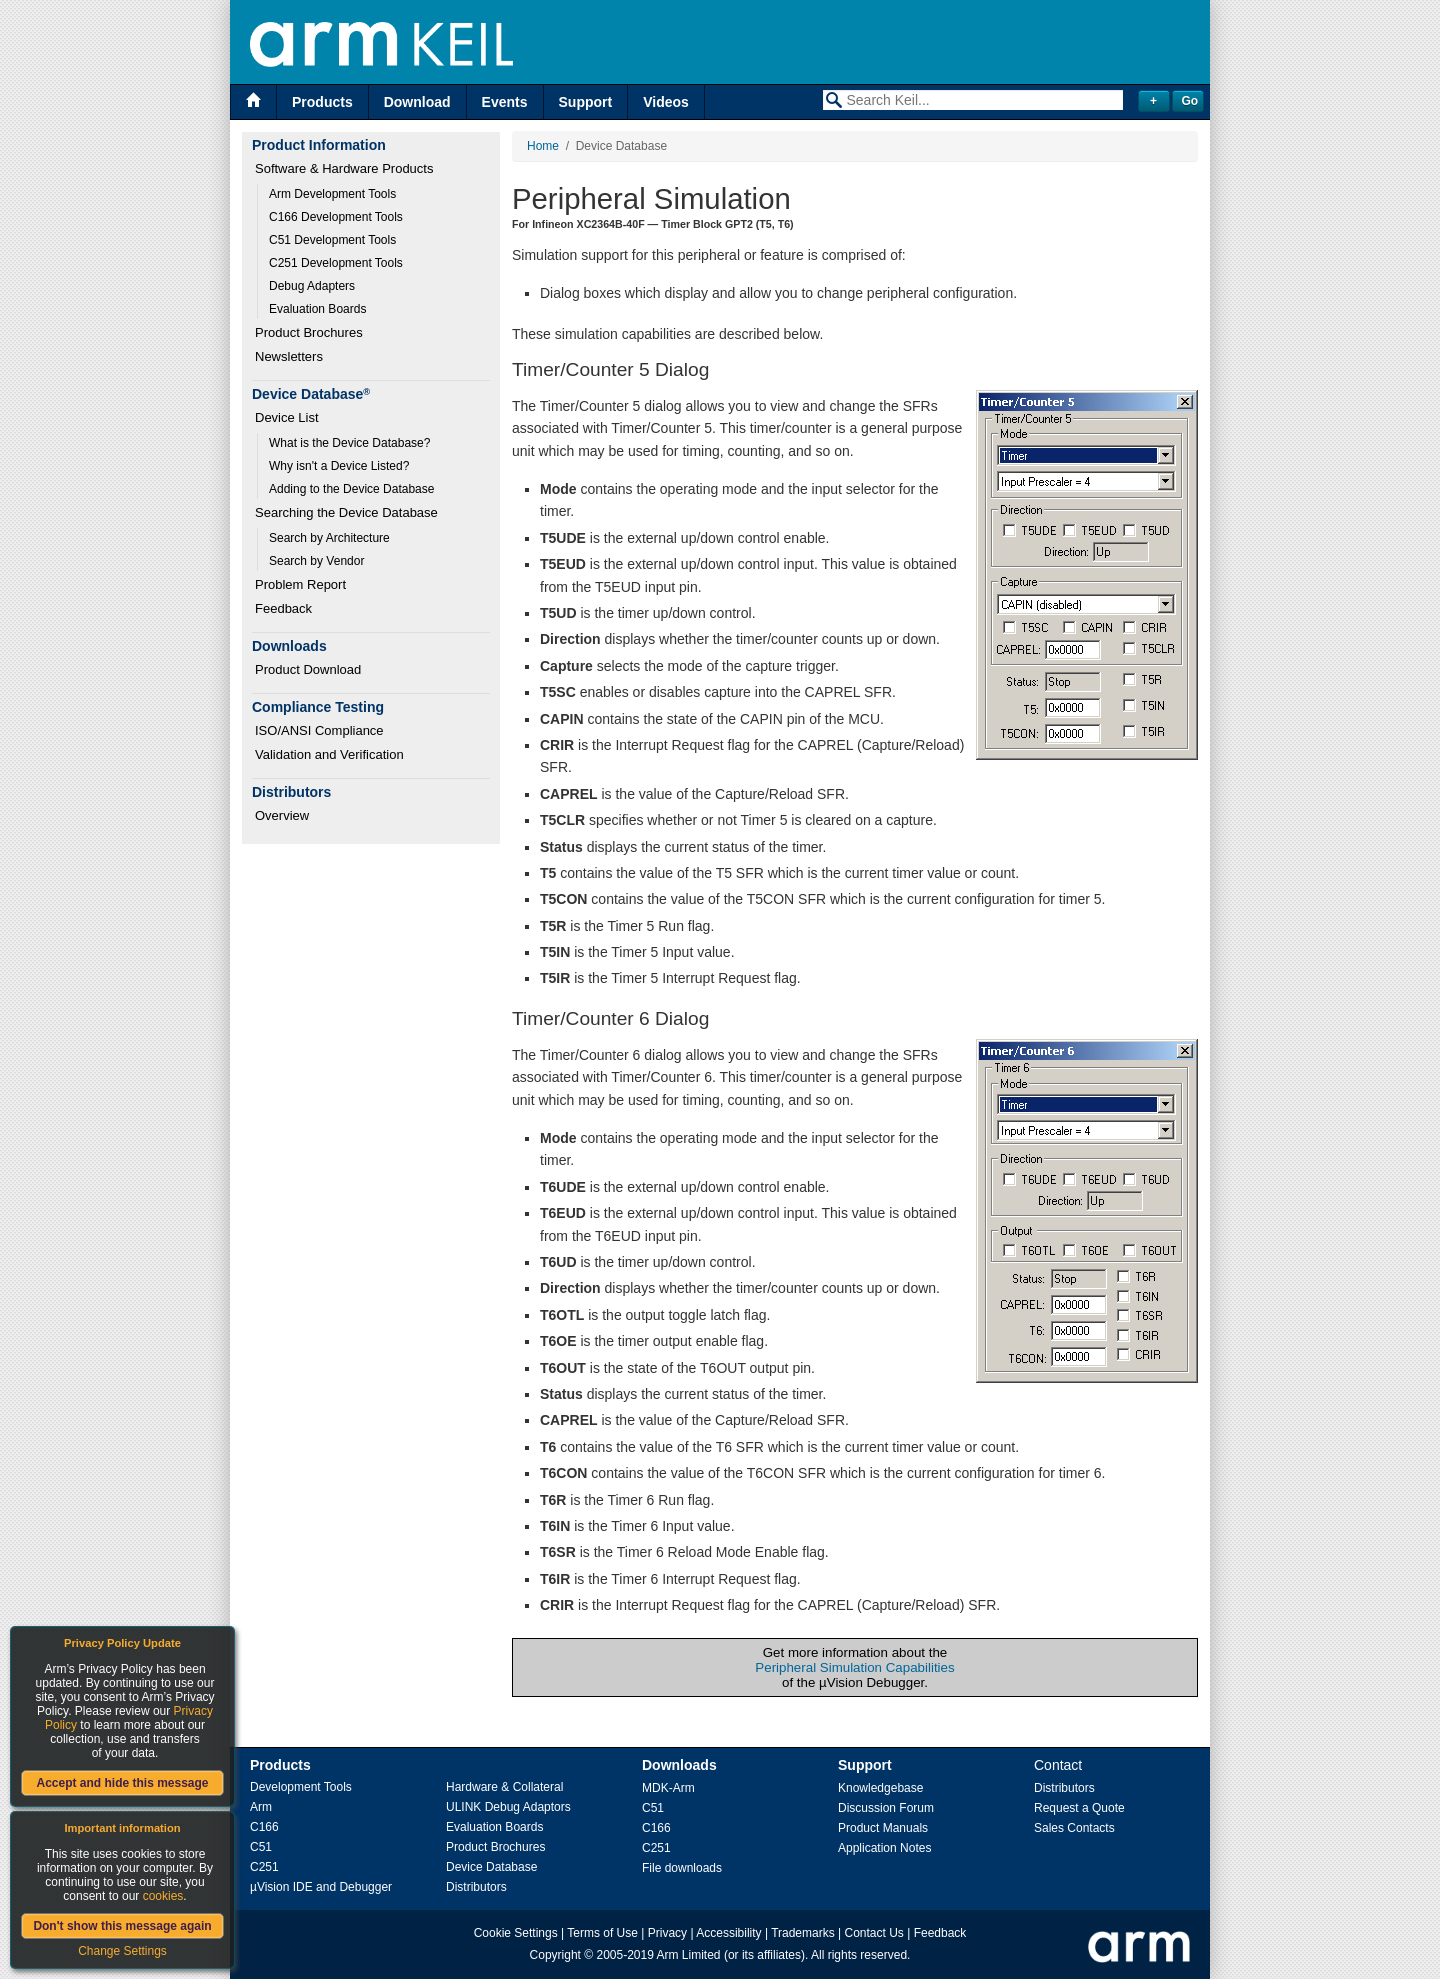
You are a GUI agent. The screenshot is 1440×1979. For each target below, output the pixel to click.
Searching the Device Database (346, 512)
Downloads (679, 1765)
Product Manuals (883, 1828)
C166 (264, 1827)
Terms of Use (602, 1933)
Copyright (555, 1955)
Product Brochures (309, 332)
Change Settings (122, 1951)
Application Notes (884, 1848)
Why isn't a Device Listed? (339, 466)
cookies (163, 1896)
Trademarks (803, 1933)
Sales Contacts (1074, 1828)
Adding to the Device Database (351, 489)
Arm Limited (689, 1955)
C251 (264, 1867)
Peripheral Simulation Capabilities (854, 1667)
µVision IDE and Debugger (321, 1887)
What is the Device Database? (349, 443)
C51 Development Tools (332, 240)
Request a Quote (1079, 1808)
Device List (287, 417)
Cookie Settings (516, 1933)
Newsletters (289, 356)
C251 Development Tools (336, 263)
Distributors (476, 1887)
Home (543, 146)
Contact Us (874, 1933)
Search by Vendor (316, 561)
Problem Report (300, 584)
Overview (282, 815)
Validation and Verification (329, 754)
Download (417, 102)
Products (322, 102)
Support (586, 102)
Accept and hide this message (122, 1783)
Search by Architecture (329, 538)
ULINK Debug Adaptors (508, 1807)
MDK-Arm (668, 1788)
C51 (261, 1847)
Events (505, 102)
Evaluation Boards (317, 309)
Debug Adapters (312, 286)
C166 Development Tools (336, 217)
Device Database (491, 1867)
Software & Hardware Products (344, 168)
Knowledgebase (880, 1788)
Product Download (308, 669)
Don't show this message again (122, 1926)
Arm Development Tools (332, 194)
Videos (666, 102)
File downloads (682, 1868)
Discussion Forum (886, 1808)
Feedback (283, 608)
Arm (261, 1807)
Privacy (667, 1933)
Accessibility (728, 1933)
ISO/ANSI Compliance (319, 730)
